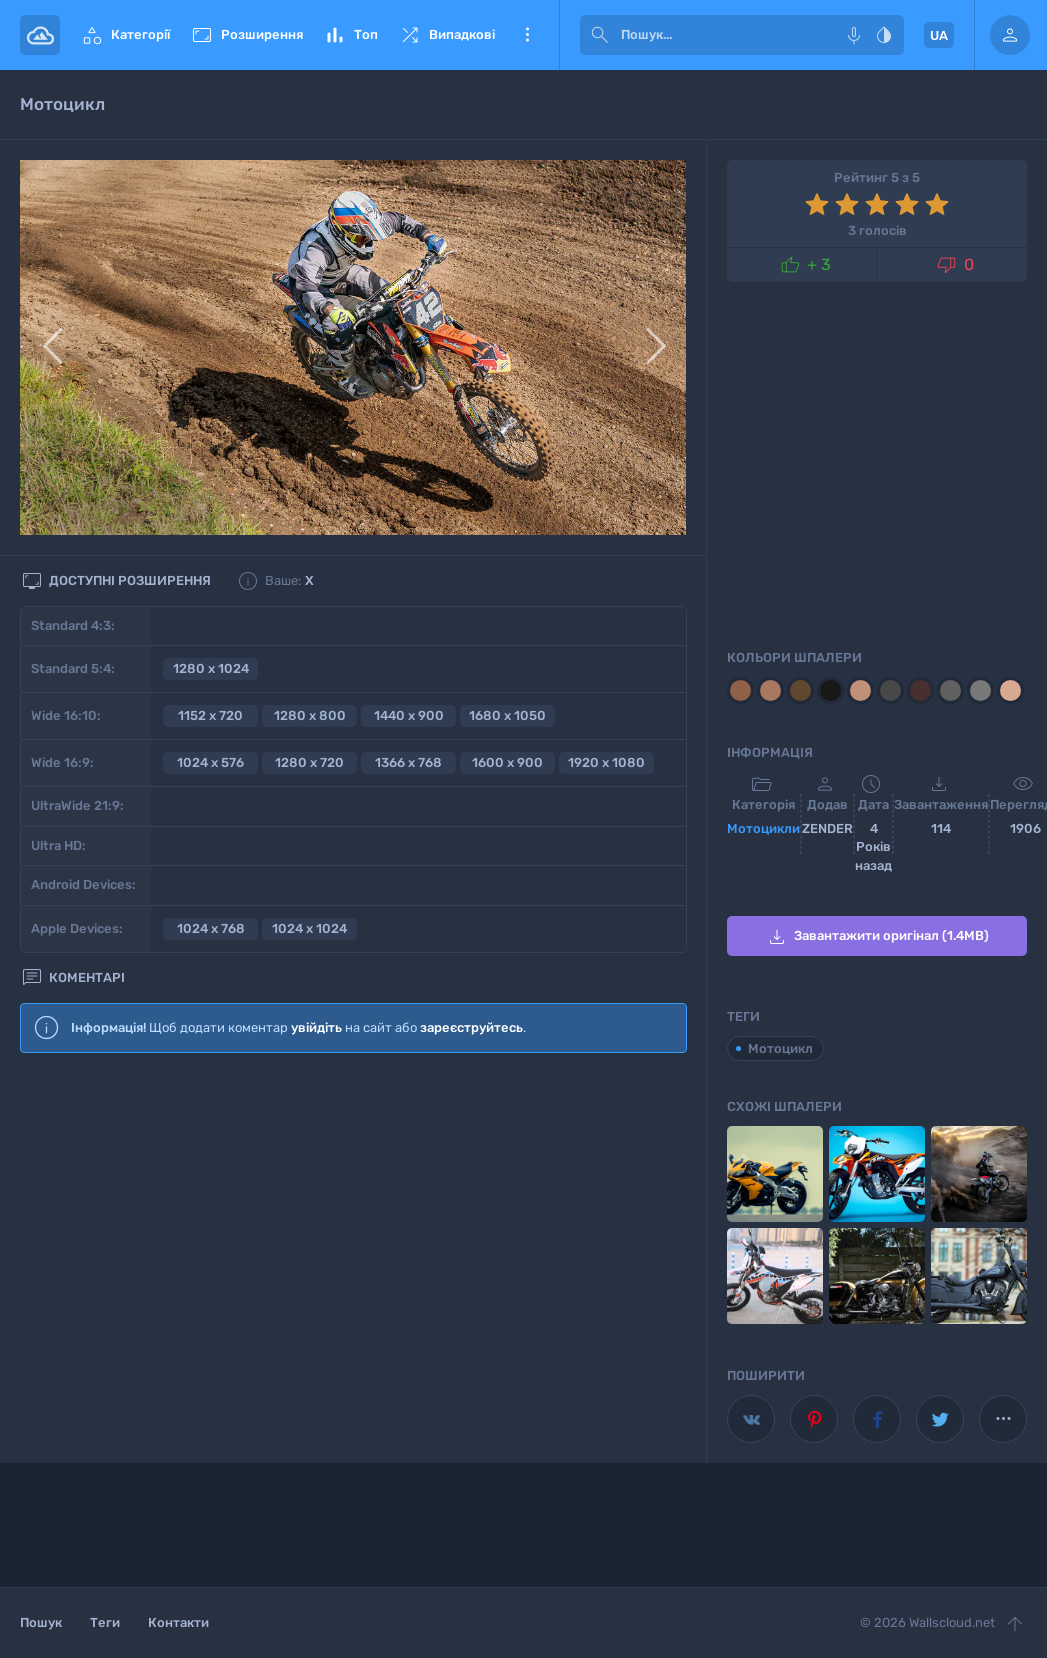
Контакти (178, 1622)
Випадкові (446, 35)
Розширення (246, 35)
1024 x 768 (211, 928)
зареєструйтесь (471, 1027)
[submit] (600, 35)
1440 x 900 (409, 715)
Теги (105, 1622)
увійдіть (316, 1027)
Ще (527, 35)
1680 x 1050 (507, 715)
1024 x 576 (210, 762)
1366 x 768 (408, 762)
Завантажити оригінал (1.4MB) (877, 937)
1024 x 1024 (309, 928)
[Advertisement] (353, 1232)
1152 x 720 (210, 715)
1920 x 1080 (606, 762)
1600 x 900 (507, 762)
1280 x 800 (310, 715)
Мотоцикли (763, 828)
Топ (350, 35)
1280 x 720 (309, 762)
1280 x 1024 (211, 668)
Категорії (125, 35)
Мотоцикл (780, 1048)
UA (939, 35)
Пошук (41, 1622)
